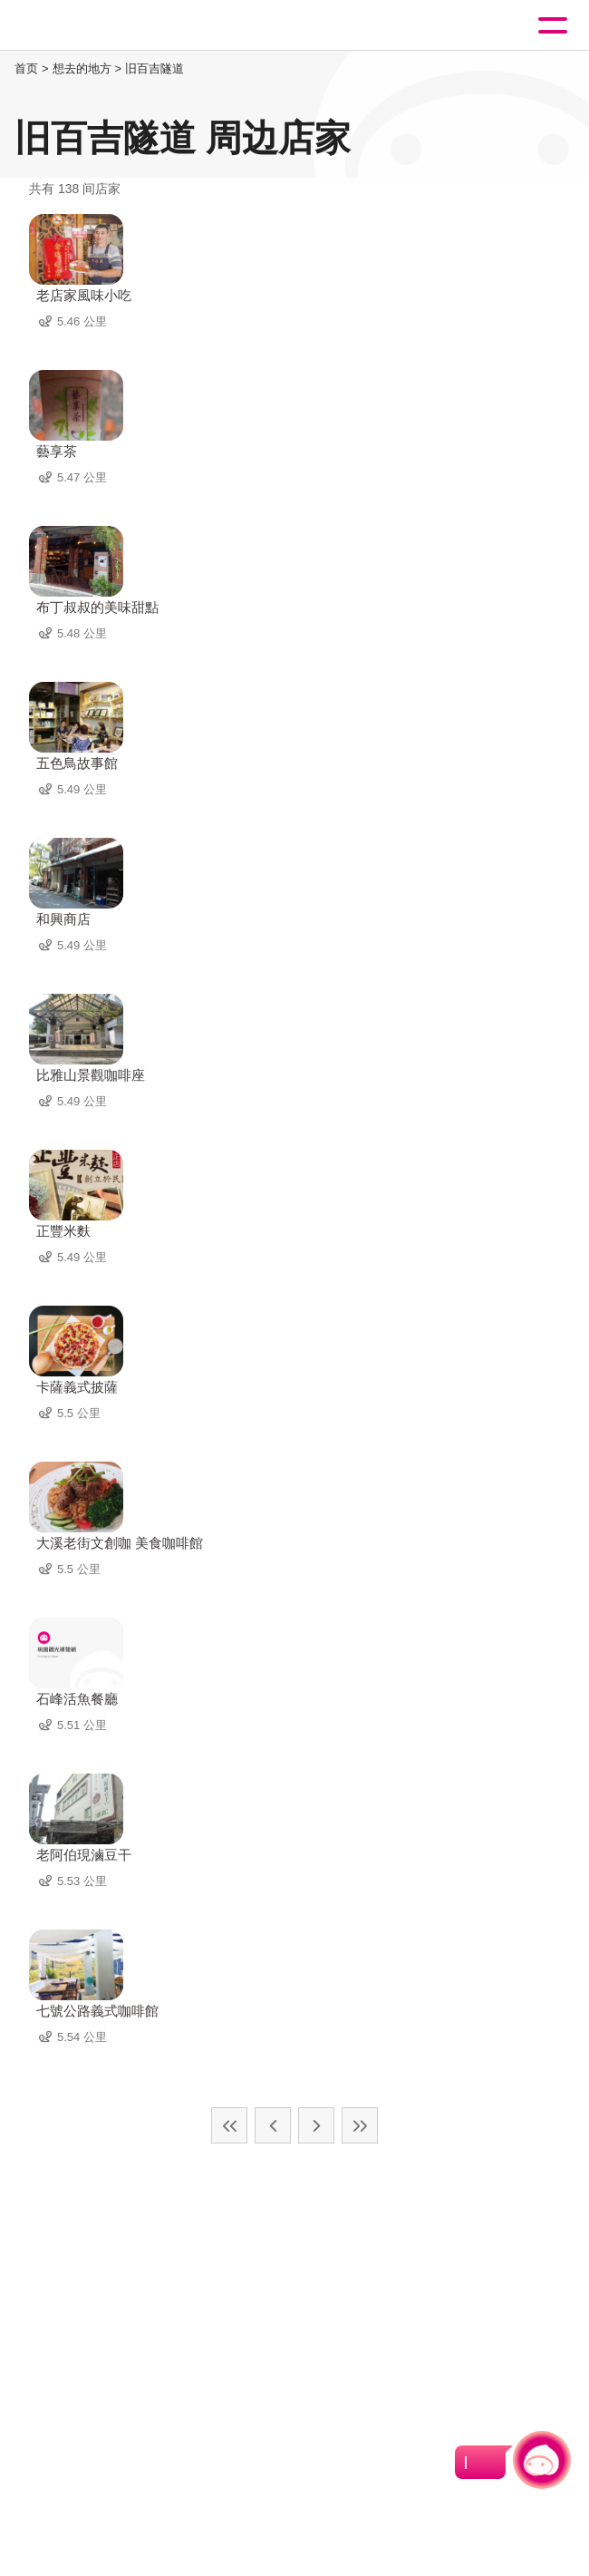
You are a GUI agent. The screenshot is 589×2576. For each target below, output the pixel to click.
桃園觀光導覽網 (88, 26)
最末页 (360, 2125)
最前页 (229, 2125)
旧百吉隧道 (154, 68)
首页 (26, 68)
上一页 (273, 2125)
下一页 (316, 2125)
